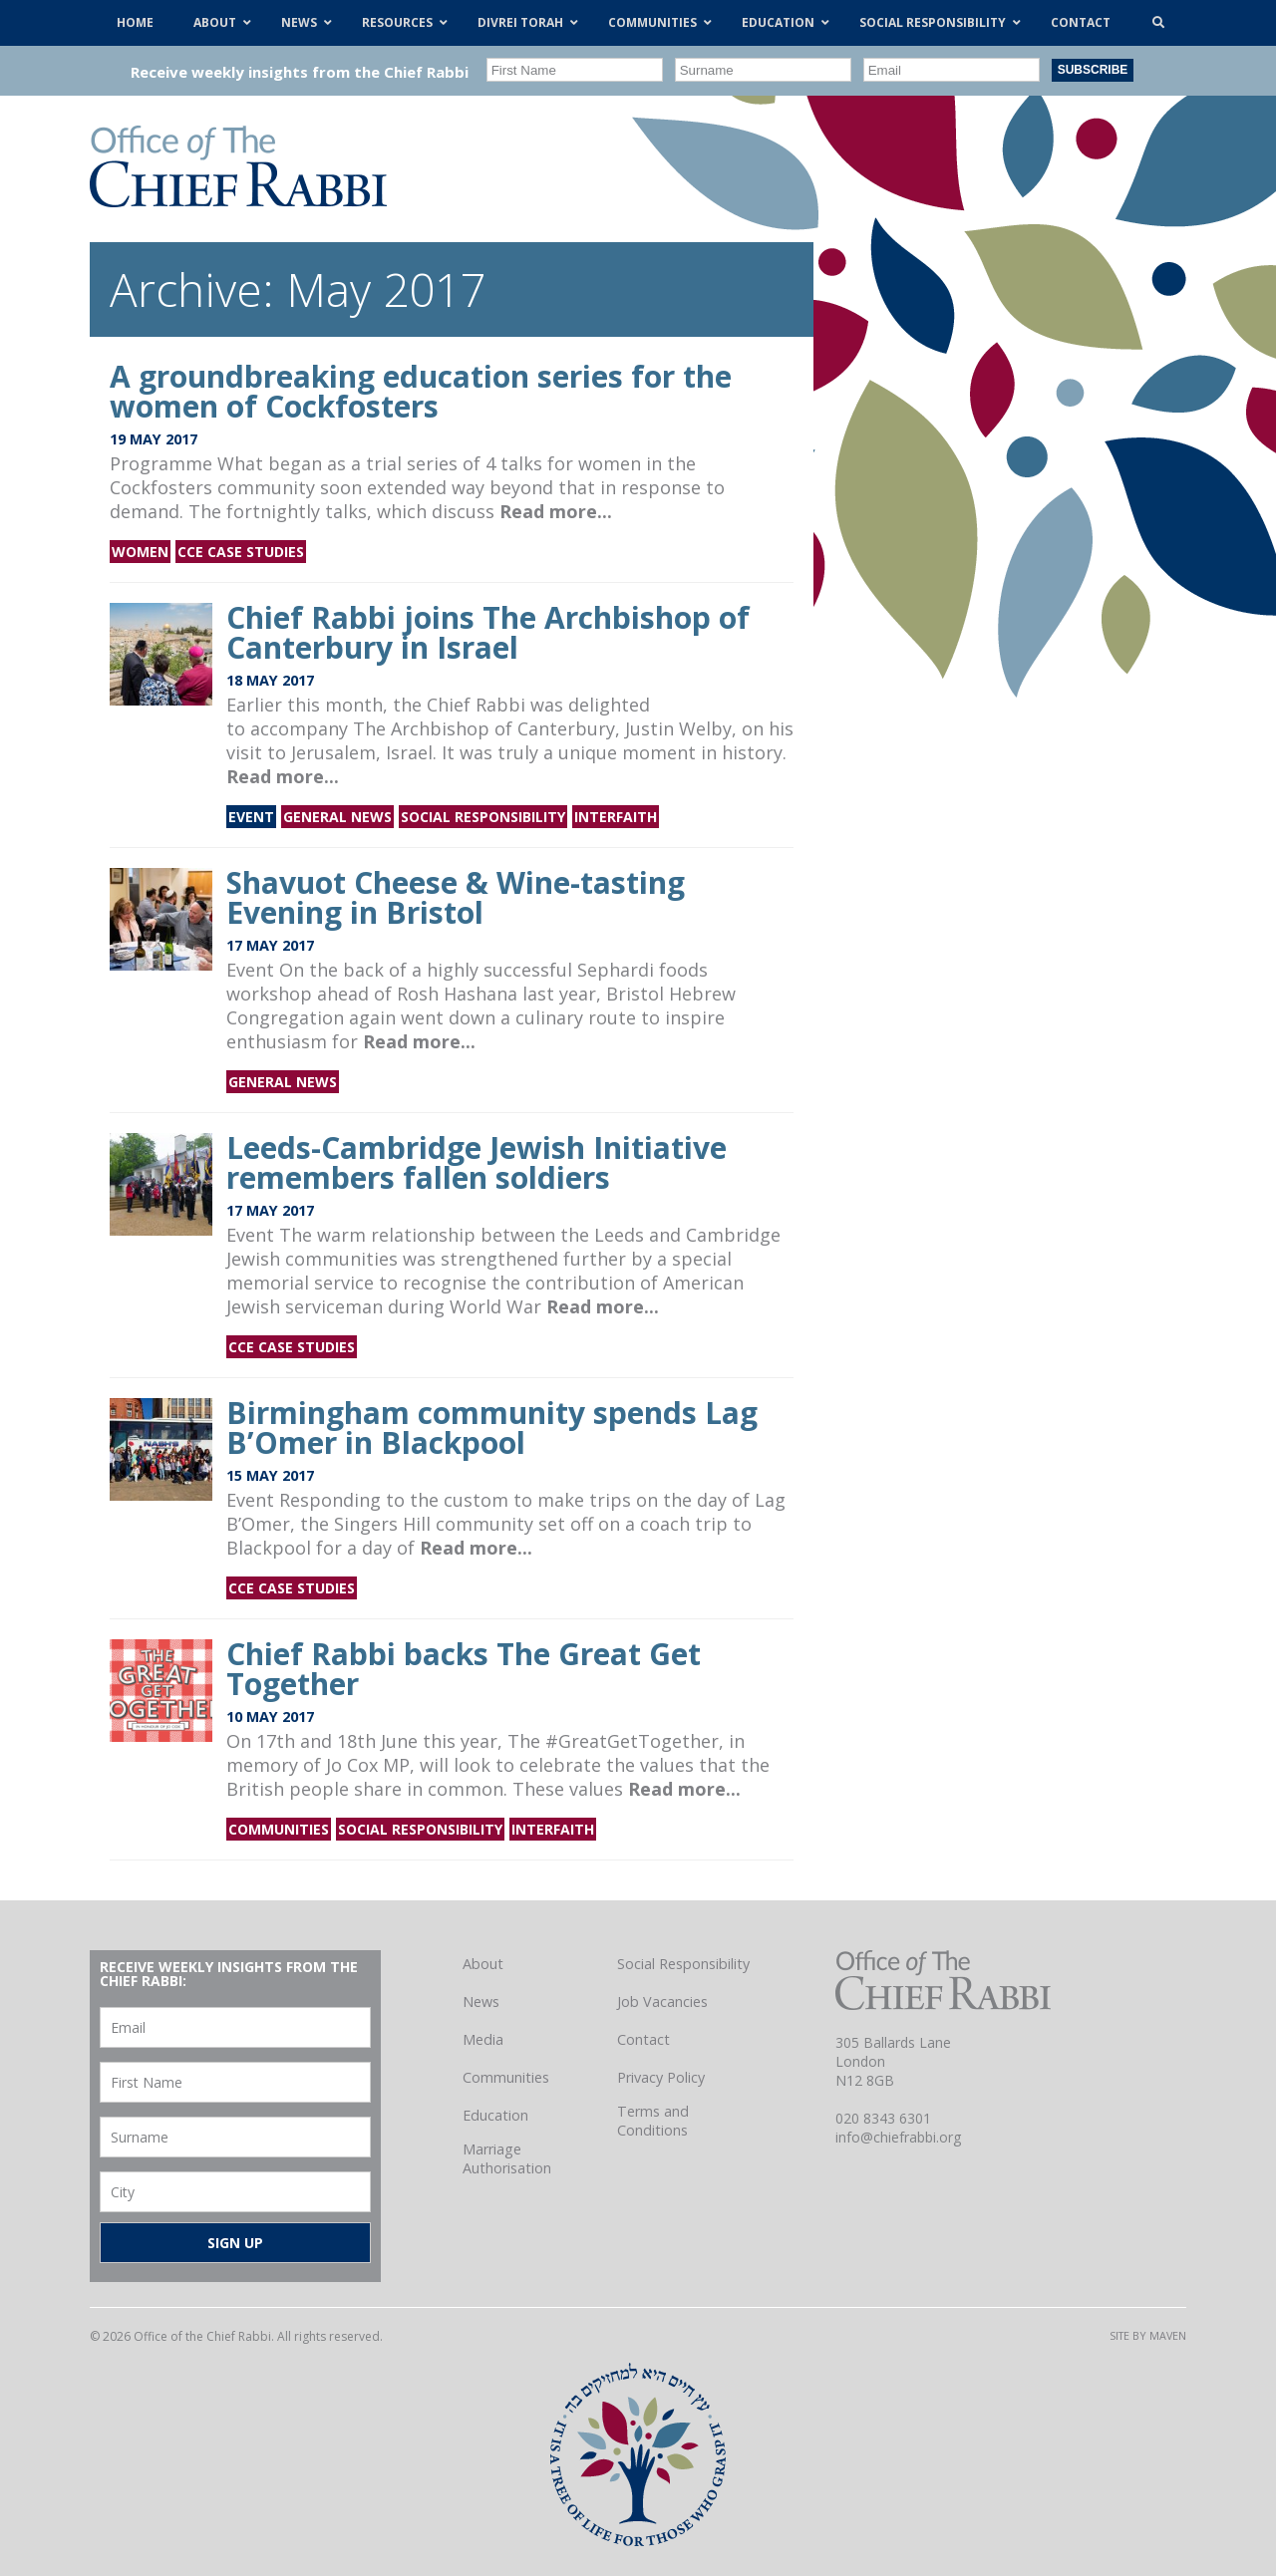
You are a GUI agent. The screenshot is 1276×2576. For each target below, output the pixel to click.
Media (483, 2039)
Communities (278, 1829)
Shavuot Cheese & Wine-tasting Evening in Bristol (455, 897)
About (483, 1963)
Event (251, 816)
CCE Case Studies (240, 551)
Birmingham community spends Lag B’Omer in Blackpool (492, 1427)
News (481, 2001)
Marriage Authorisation (507, 2158)
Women (140, 551)
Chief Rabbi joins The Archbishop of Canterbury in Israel (488, 632)
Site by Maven (1148, 2335)
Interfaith (615, 816)
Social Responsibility (483, 816)
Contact (643, 2039)
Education (495, 2115)
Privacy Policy (661, 2077)
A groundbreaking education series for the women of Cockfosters (421, 391)
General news (337, 816)
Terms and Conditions (653, 2121)
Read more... (555, 511)
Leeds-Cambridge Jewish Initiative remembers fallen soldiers (476, 1162)
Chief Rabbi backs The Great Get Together (463, 1668)
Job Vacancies (662, 2001)
